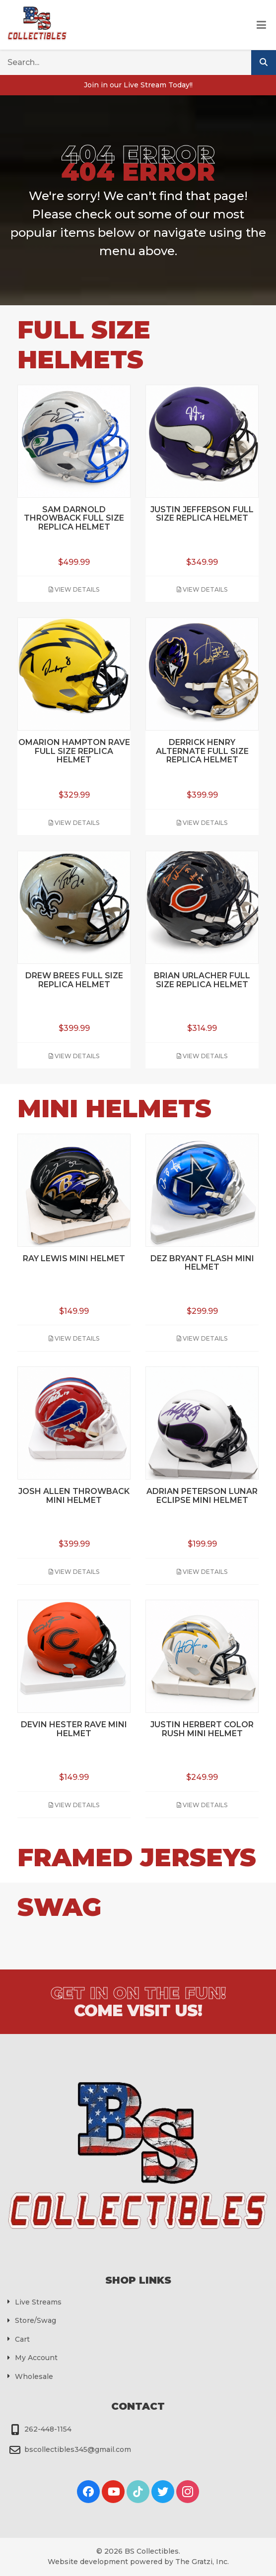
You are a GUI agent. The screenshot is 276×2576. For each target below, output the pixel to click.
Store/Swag (35, 2320)
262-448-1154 (47, 2429)
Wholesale (34, 2376)
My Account (36, 2357)
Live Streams (38, 2302)
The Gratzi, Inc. (202, 2561)
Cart (22, 2339)
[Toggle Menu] (261, 25)
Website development (88, 2561)
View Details (74, 589)
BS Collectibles (152, 2551)
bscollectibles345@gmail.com (77, 2449)
